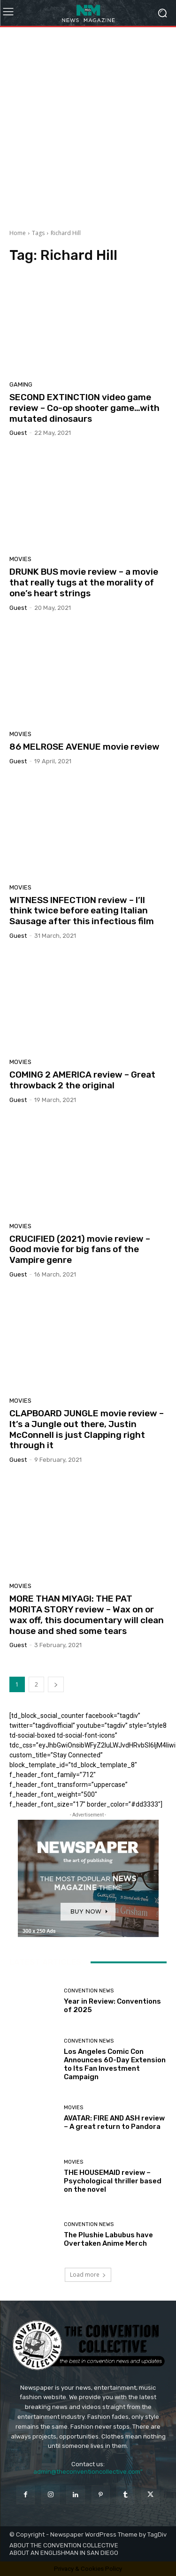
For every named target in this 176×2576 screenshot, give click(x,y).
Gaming (20, 384)
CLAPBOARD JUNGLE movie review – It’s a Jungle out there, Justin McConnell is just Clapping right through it (86, 1429)
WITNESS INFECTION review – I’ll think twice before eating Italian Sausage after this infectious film (81, 911)
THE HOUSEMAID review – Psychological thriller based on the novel (112, 2181)
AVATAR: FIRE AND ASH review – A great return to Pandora (114, 2122)
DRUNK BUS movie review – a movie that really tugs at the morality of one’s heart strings (83, 582)
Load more (88, 2275)
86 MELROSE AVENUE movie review (84, 746)
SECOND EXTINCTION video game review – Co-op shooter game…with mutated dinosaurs (84, 408)
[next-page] (56, 1684)
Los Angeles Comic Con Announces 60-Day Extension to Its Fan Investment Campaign (115, 2064)
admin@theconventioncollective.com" (88, 2471)
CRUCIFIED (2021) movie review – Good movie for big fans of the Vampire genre (79, 1249)
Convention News (89, 1990)
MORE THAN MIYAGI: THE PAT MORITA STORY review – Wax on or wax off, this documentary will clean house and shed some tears (86, 1614)
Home (17, 233)
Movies (20, 559)
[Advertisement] (88, 125)
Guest (18, 432)
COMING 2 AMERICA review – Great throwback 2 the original (82, 1080)
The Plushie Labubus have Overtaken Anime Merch (108, 2239)
